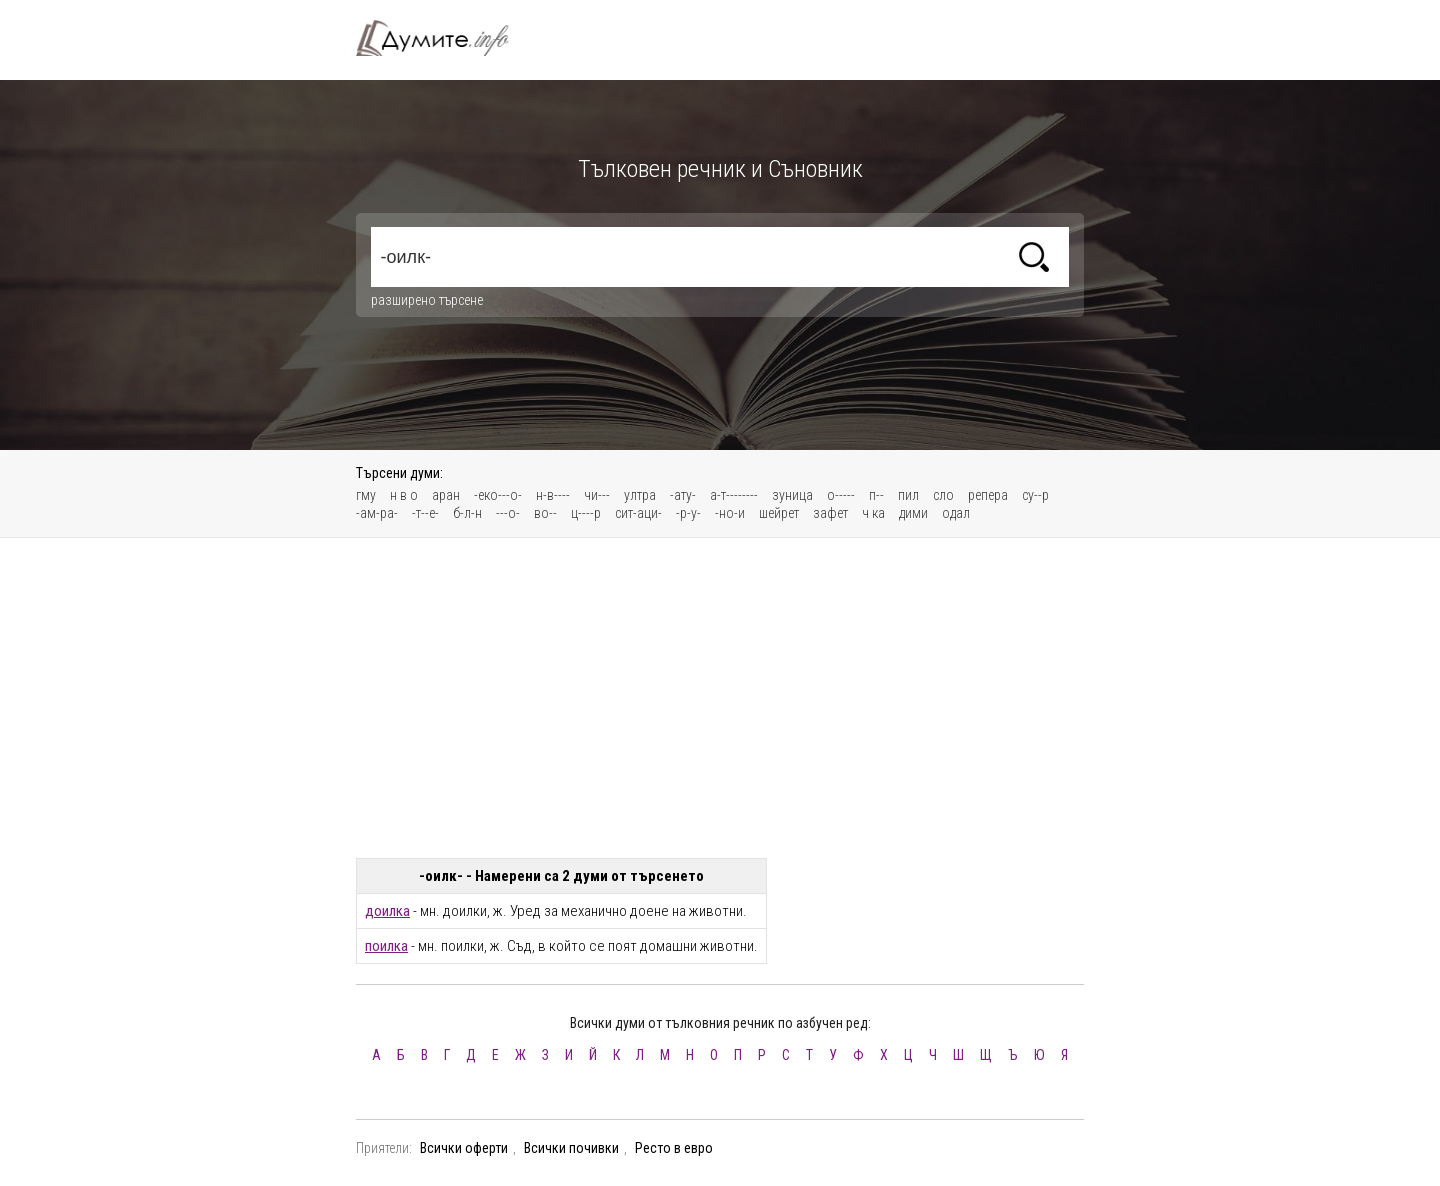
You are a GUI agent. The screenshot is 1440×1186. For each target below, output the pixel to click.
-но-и (730, 513)
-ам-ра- (377, 513)
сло (943, 495)
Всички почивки (571, 1148)
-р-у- (688, 513)
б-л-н (467, 513)
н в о (404, 495)
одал (956, 513)
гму (366, 495)
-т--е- (425, 513)
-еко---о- (498, 495)
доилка (387, 911)
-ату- (683, 495)
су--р (1035, 495)
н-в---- (553, 495)
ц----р (586, 513)
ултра (640, 495)
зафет (830, 513)
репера (988, 495)
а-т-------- (734, 495)
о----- (841, 495)
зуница (792, 495)
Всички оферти (464, 1148)
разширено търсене (427, 300)
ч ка (873, 513)
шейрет (779, 513)
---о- (508, 513)
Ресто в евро (674, 1148)
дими (913, 513)
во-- (545, 513)
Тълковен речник (444, 38)
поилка (386, 946)
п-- (876, 495)
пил (908, 495)
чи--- (597, 495)
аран (446, 495)
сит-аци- (638, 513)
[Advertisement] (720, 698)
